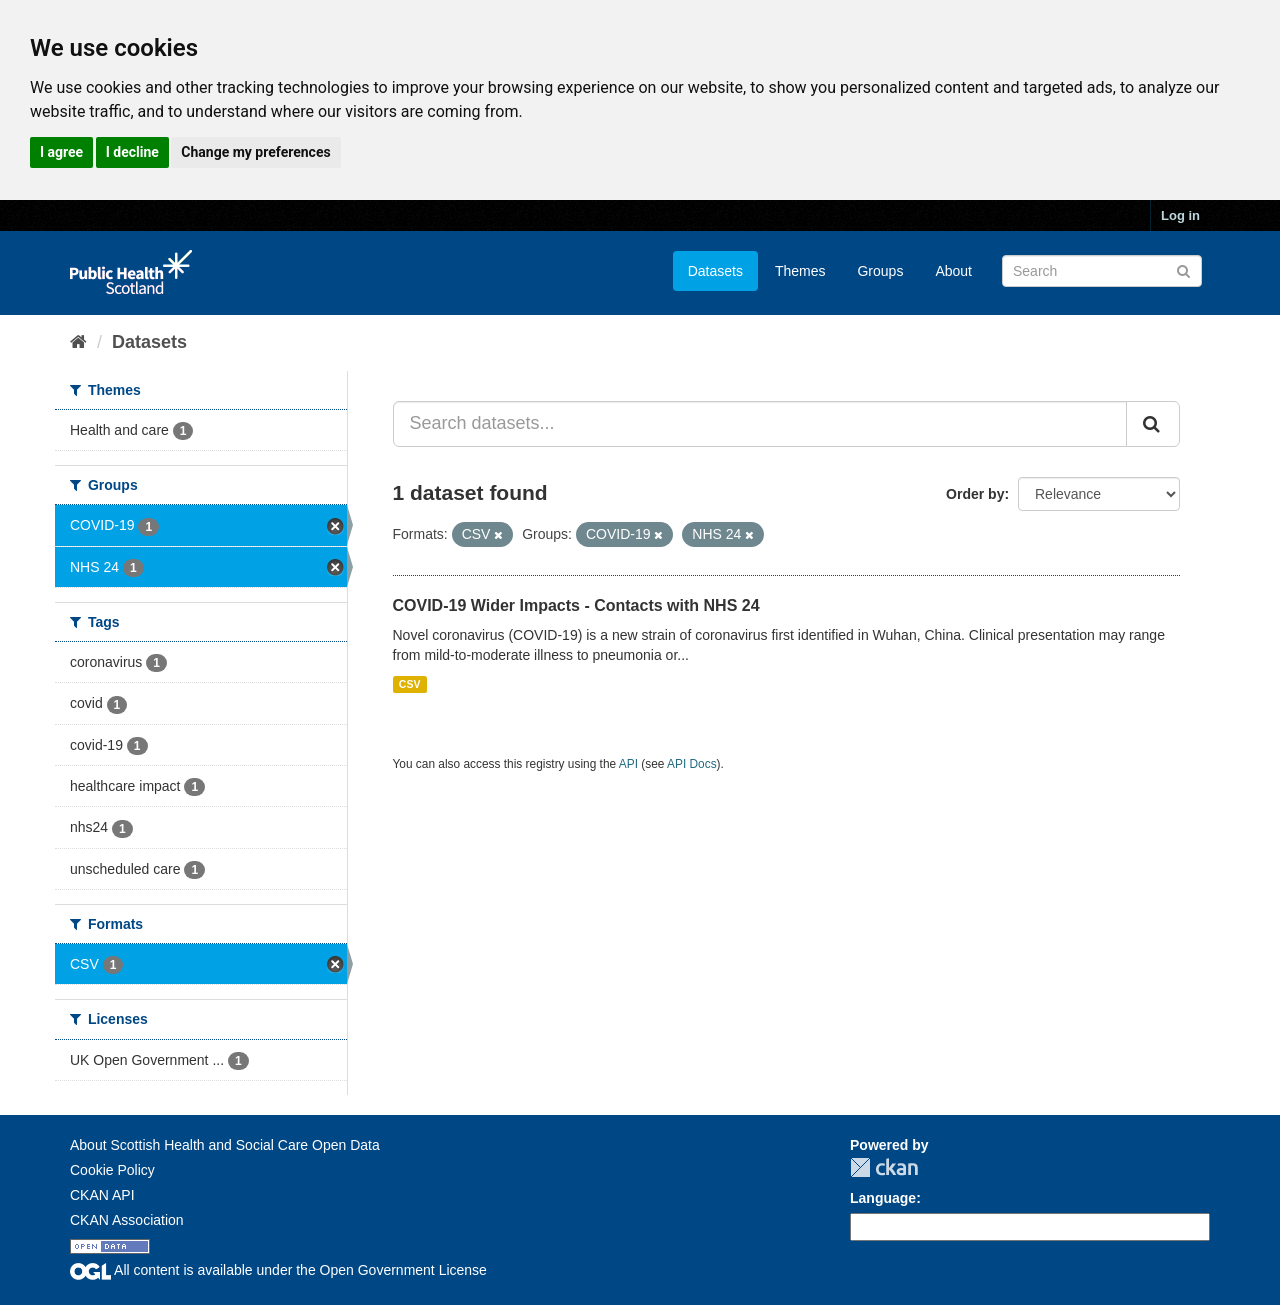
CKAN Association (127, 1220)
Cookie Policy (112, 1170)
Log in (1180, 215)
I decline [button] (132, 152)
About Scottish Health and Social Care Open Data (225, 1145)
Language (883, 1198)
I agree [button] (61, 152)
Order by (975, 494)
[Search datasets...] (760, 424)
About (953, 271)
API (628, 764)
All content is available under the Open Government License (278, 1270)
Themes (800, 271)
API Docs (692, 764)
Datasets (715, 271)
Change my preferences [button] (255, 152)
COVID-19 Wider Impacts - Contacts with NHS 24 (576, 605)
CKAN (884, 1167)
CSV (410, 684)
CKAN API (102, 1195)
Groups (880, 271)
